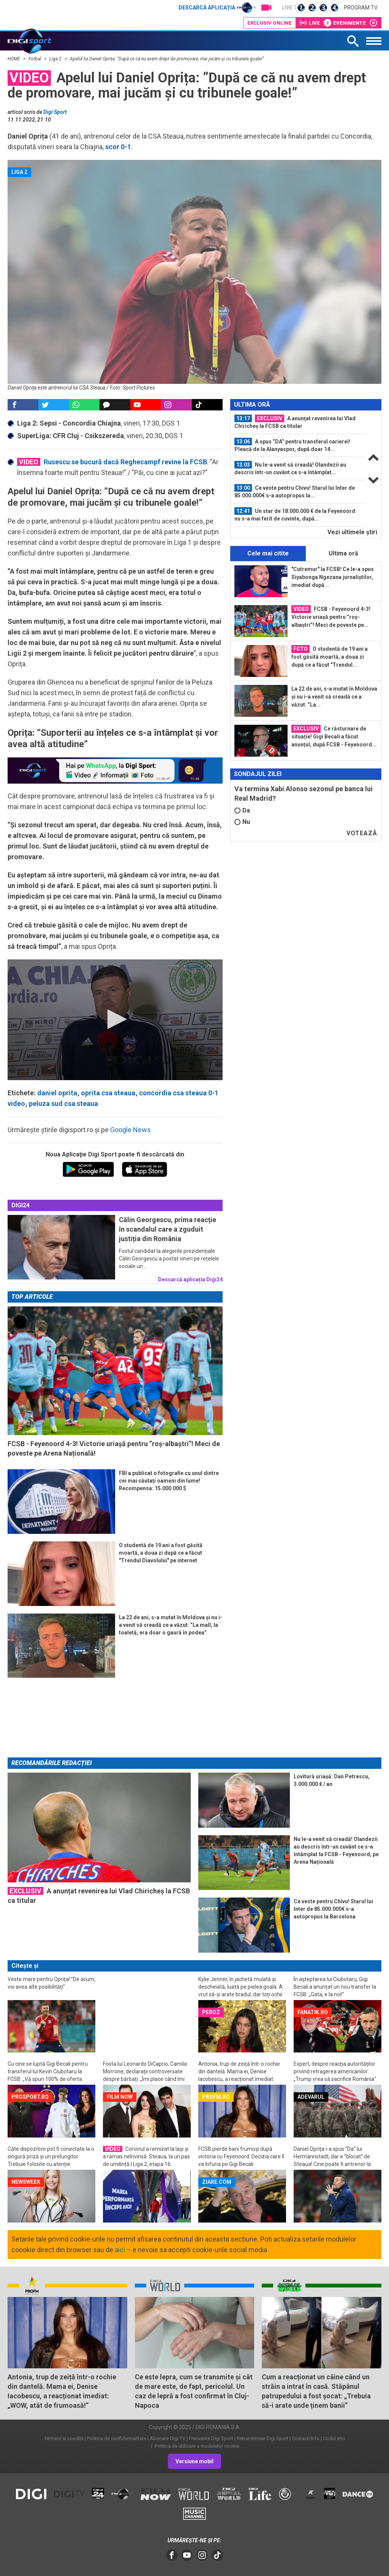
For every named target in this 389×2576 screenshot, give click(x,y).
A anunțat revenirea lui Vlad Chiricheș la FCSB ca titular (295, 422)
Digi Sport (55, 112)
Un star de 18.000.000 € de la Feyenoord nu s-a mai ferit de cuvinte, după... (294, 514)
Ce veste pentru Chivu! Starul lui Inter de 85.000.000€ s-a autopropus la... (294, 491)
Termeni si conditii (64, 2438)
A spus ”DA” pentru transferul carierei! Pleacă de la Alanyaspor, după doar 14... (292, 445)
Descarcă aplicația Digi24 (190, 1279)
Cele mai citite (268, 553)
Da (242, 810)
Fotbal (35, 59)
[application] (115, 1019)
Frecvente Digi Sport (211, 2438)
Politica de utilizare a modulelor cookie (196, 2446)
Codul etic (334, 2438)
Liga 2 (56, 59)
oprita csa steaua (108, 1093)
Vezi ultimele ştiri (352, 532)
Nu (242, 821)
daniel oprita (57, 1093)
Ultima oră (343, 553)
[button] (115, 1019)
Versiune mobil (194, 2461)
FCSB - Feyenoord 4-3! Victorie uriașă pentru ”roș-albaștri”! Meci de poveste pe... (330, 616)
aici (120, 2250)
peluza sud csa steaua (63, 1103)
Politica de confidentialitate (116, 2438)
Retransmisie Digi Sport (262, 2438)
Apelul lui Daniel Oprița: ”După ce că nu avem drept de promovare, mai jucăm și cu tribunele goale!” (167, 59)
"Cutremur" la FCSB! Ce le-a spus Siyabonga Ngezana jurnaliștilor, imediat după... (332, 577)
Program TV (361, 8)
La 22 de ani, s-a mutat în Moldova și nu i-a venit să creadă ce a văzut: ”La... (334, 697)
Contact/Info (305, 2438)
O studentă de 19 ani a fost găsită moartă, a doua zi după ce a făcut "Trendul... (329, 656)
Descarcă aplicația (217, 7)
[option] (298, 422)
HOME (14, 59)
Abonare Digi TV (167, 2438)
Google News (130, 1130)
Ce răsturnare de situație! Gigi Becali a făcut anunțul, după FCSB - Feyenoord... (333, 736)
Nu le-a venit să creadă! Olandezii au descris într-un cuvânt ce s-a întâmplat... (290, 468)
